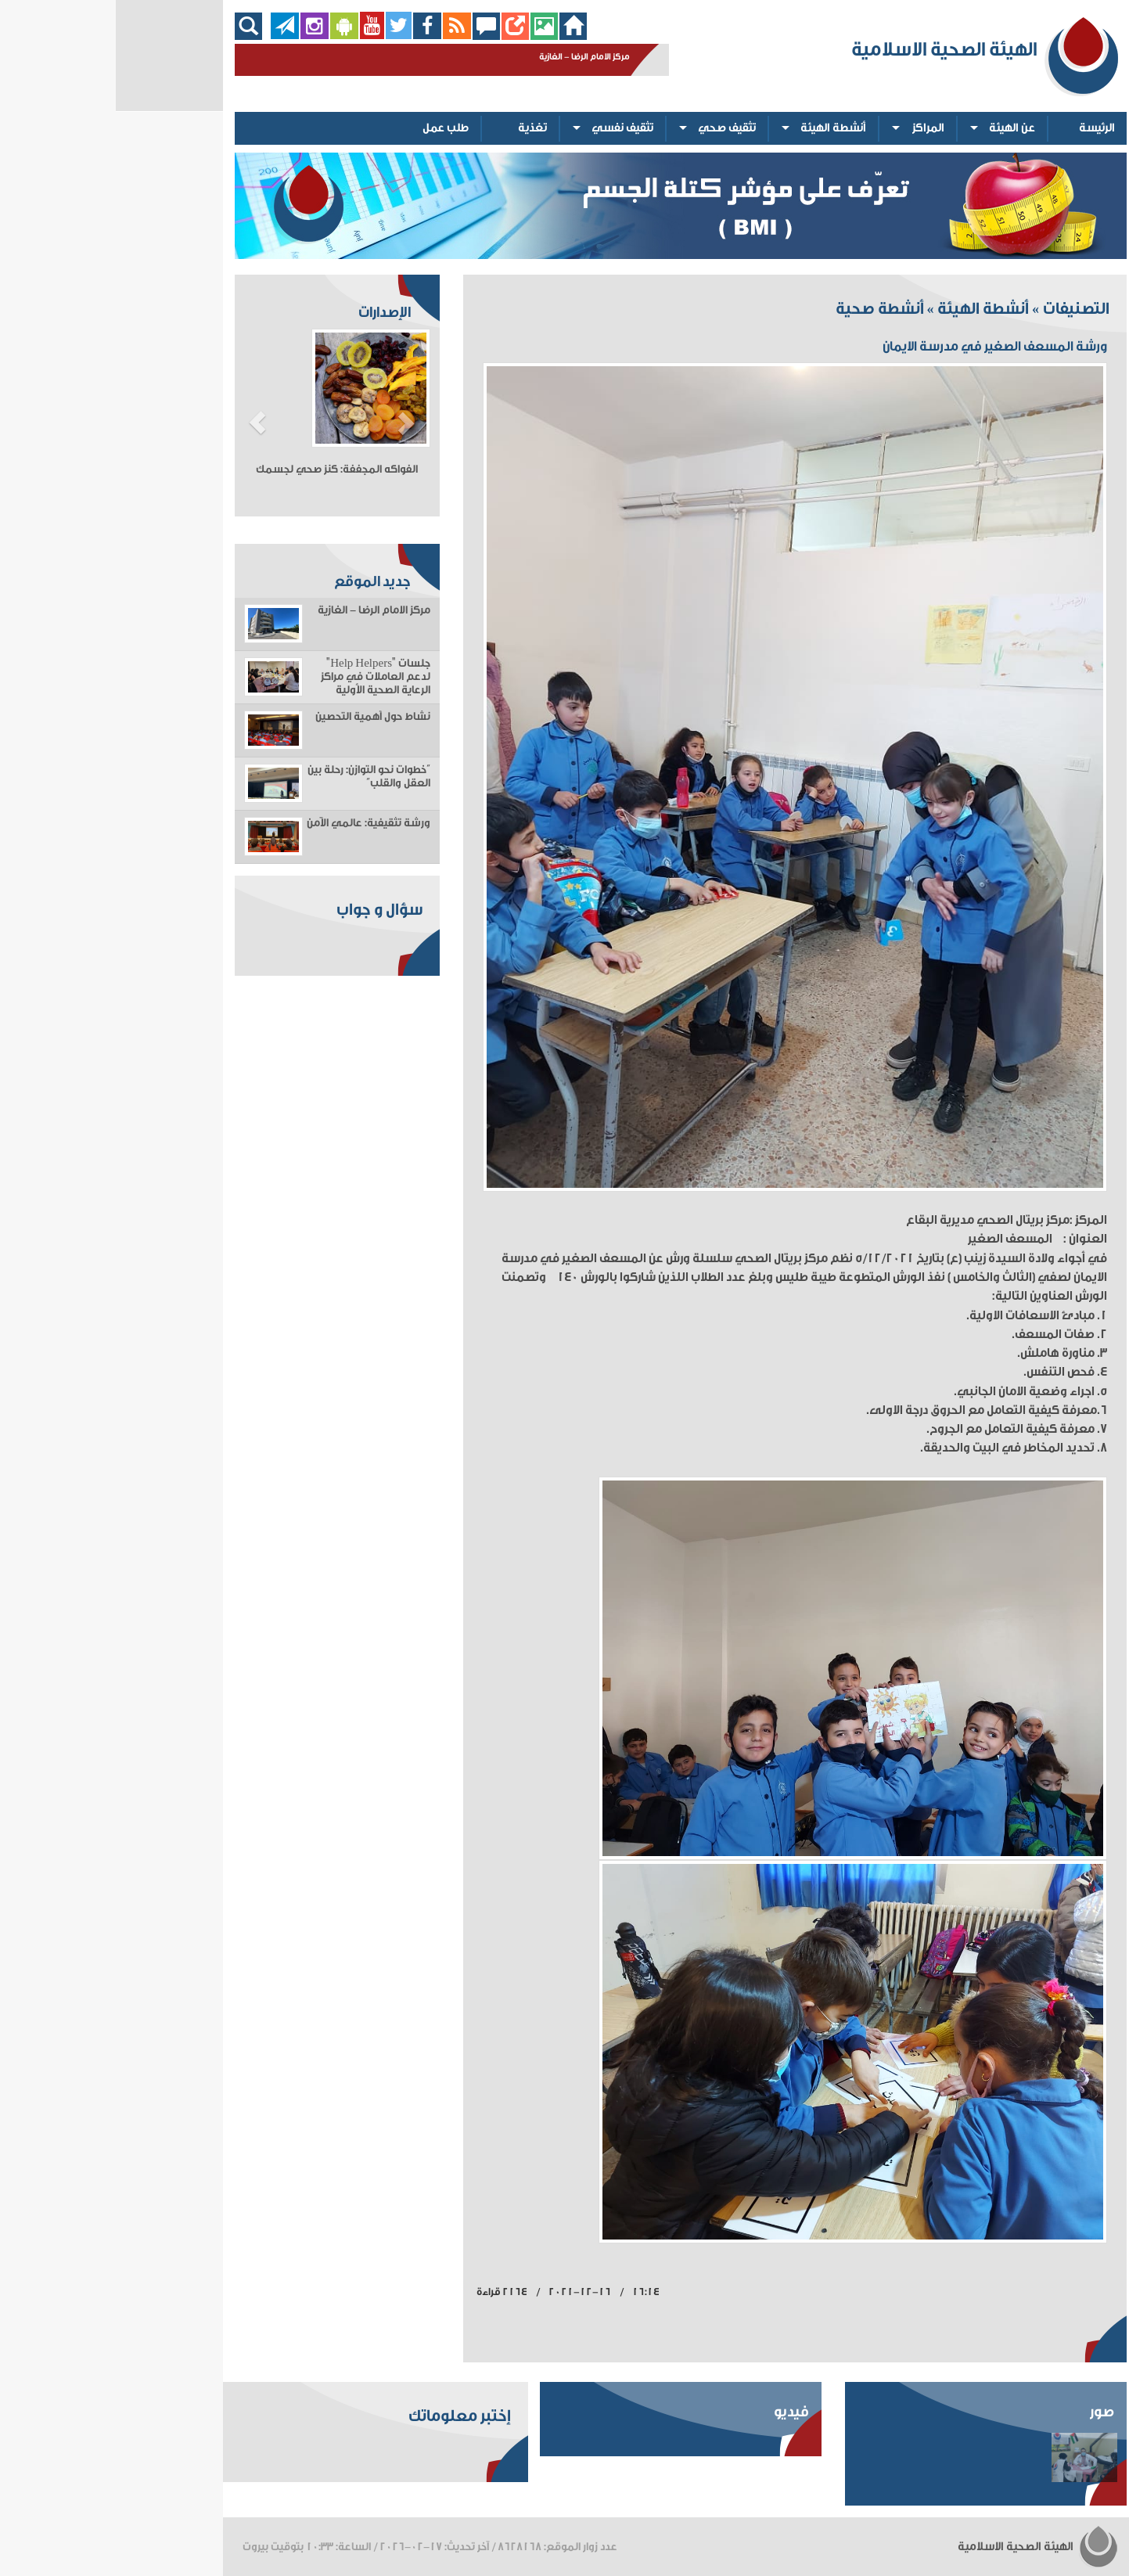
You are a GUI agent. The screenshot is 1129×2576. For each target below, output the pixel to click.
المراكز (812, 128)
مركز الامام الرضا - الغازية (258, 610)
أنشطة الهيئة (717, 128)
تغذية (416, 128)
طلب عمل (330, 128)
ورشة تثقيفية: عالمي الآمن (253, 823)
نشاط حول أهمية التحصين (257, 717)
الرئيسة (981, 128)
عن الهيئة (896, 128)
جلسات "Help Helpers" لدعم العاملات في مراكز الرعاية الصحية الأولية (260, 676)
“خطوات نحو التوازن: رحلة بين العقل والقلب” (253, 777)
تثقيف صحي (611, 128)
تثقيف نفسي (507, 128)
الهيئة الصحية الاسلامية (922, 2546)
